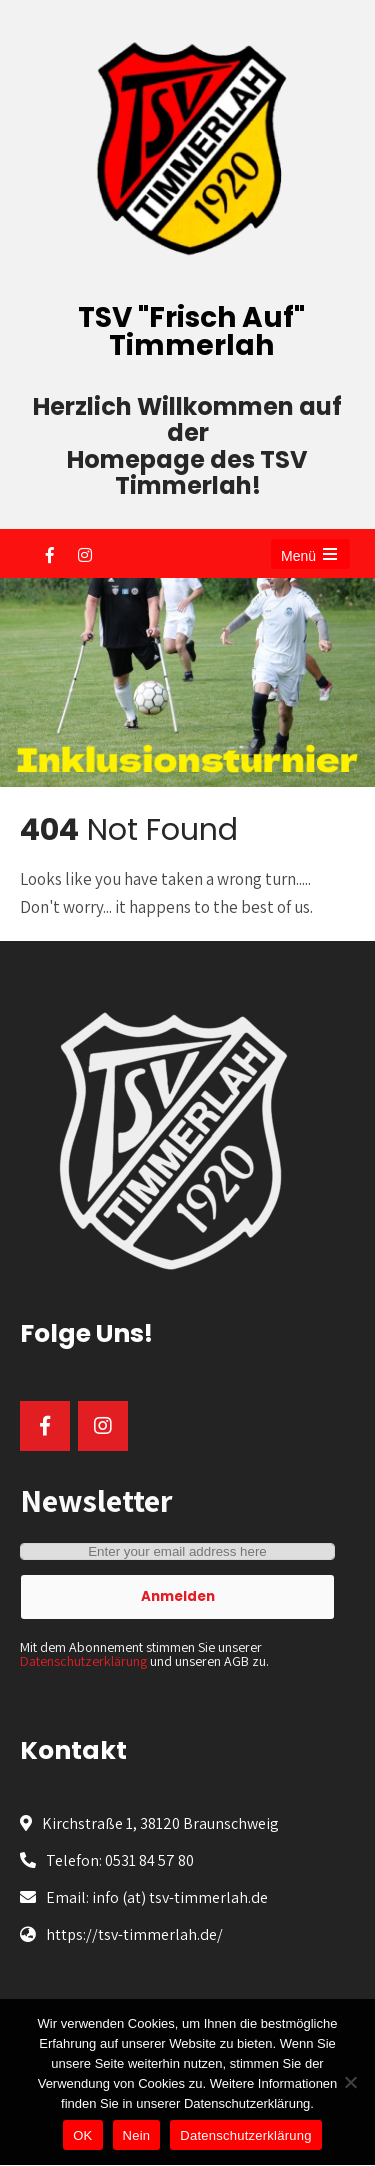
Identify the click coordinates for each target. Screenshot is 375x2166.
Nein (137, 2135)
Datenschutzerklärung (83, 1661)
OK (82, 2135)
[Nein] (350, 2082)
